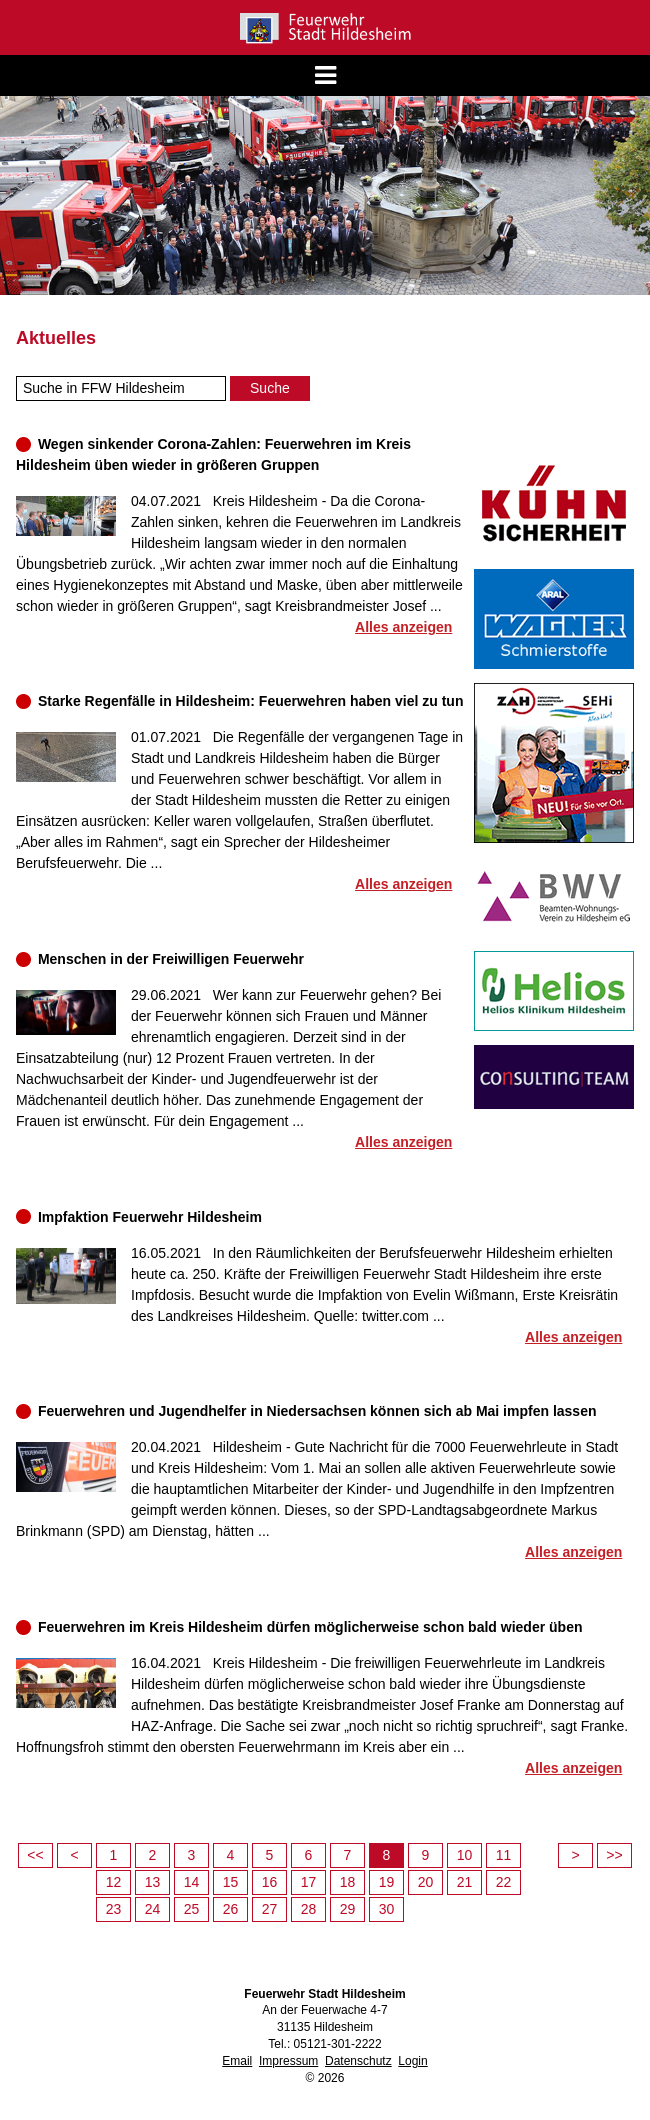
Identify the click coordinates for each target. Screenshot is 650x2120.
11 (504, 1855)
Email (237, 2061)
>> (614, 1855)
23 (114, 1909)
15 (231, 1882)
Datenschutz (358, 2061)
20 (426, 1882)
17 (309, 1882)
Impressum (288, 2061)
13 (153, 1882)
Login (412, 2061)
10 (465, 1855)
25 (192, 1909)
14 (192, 1882)
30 (387, 1909)
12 (114, 1882)
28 (309, 1909)
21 (465, 1882)
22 (504, 1882)
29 (348, 1909)
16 (270, 1882)
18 (348, 1882)
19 (387, 1882)
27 (270, 1909)
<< (35, 1855)
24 (153, 1909)
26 (231, 1909)
